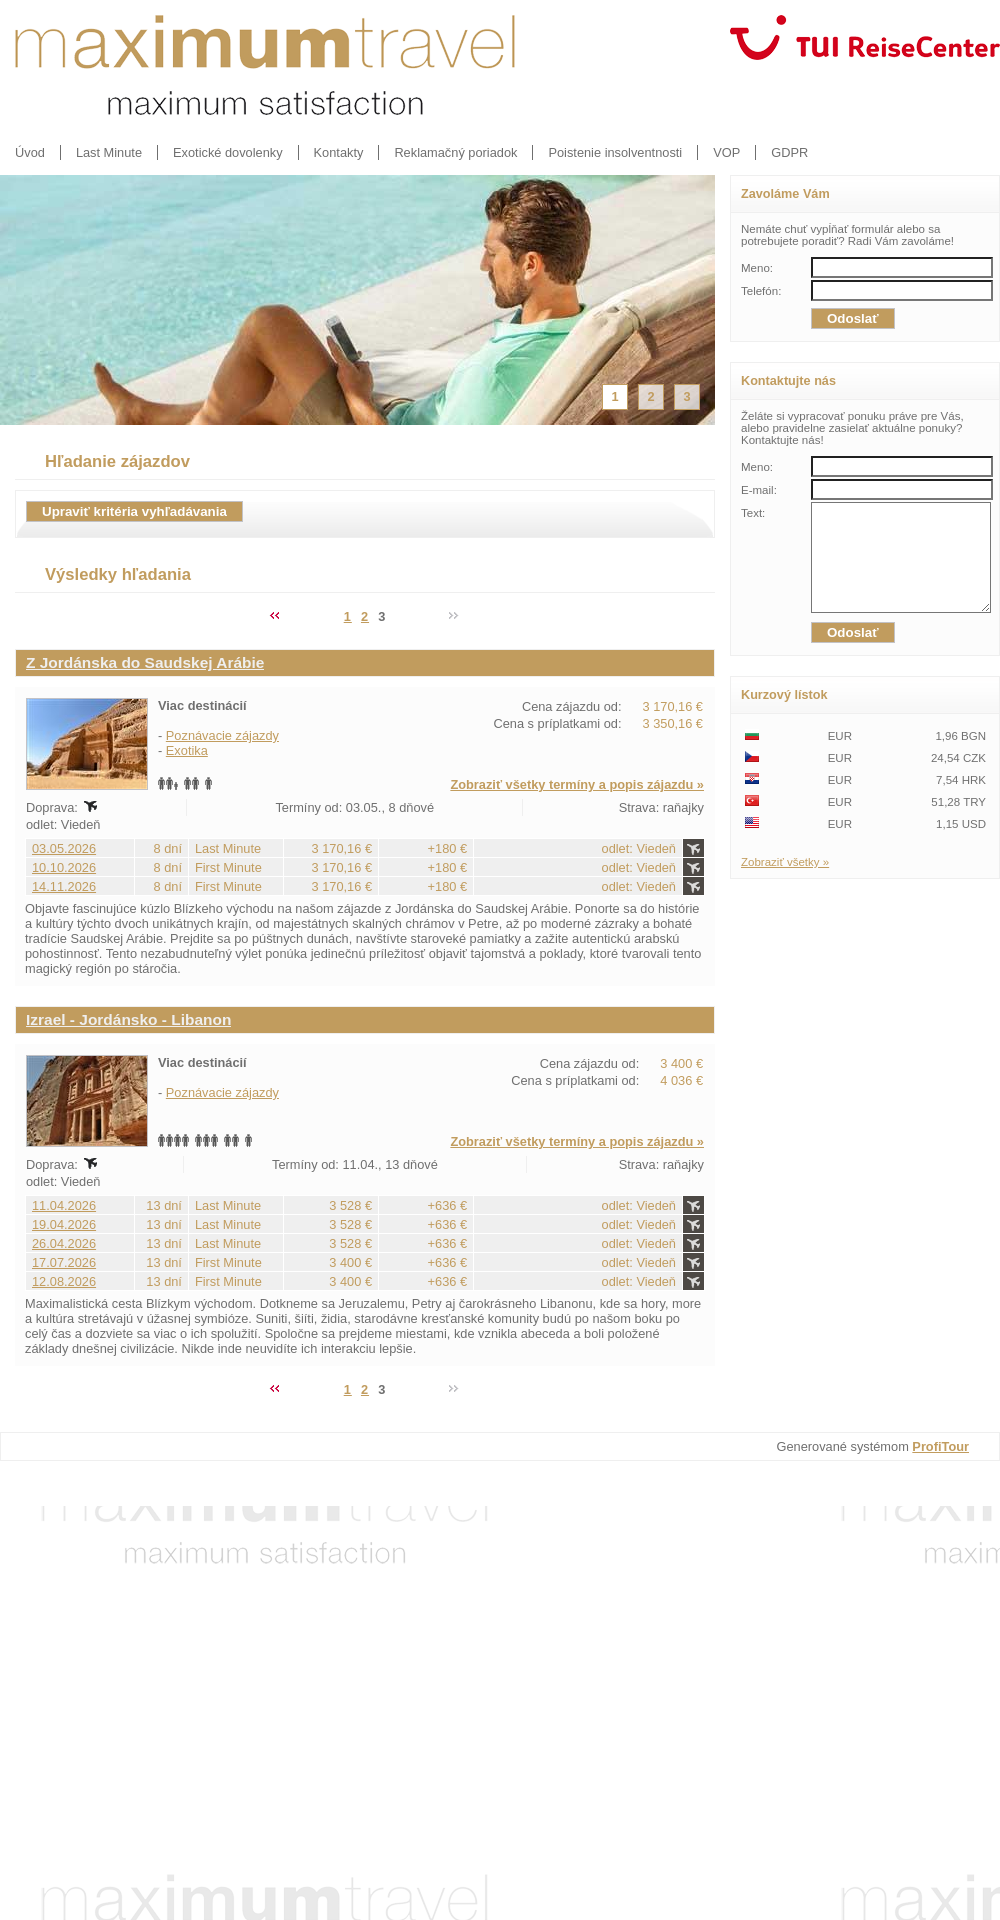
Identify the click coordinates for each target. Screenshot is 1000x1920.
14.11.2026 (64, 886)
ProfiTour (940, 1446)
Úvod (30, 152)
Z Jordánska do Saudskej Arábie (145, 662)
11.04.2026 (64, 1205)
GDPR (789, 152)
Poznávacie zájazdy (222, 735)
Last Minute (109, 152)
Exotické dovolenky (228, 152)
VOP (726, 152)
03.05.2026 (64, 848)
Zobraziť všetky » (785, 883)
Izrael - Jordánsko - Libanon (128, 1019)
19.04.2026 (64, 1224)
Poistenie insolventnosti (615, 152)
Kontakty (339, 152)
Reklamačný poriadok (455, 152)
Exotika (187, 750)
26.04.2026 (64, 1243)
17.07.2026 (64, 1262)
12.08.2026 (64, 1281)
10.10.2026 (64, 867)
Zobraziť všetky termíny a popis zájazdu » (577, 784)
